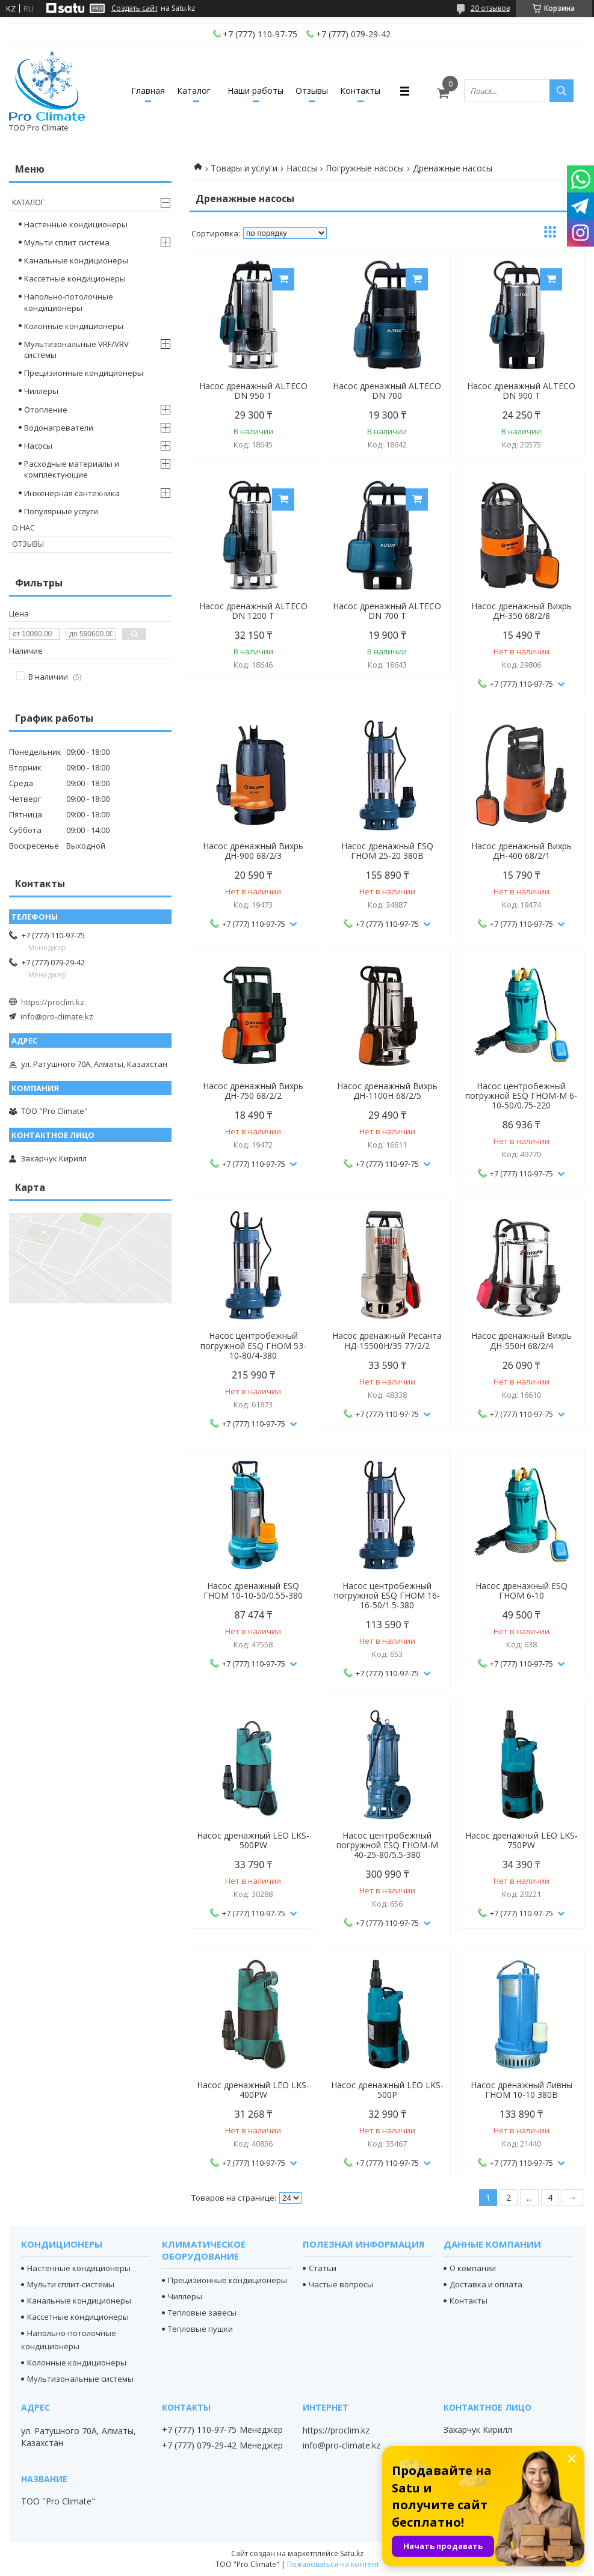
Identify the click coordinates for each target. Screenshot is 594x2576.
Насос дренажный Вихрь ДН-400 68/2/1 (521, 851)
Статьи (322, 2268)
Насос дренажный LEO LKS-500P (387, 2090)
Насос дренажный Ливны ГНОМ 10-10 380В (521, 2090)
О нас (23, 528)
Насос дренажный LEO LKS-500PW (253, 1840)
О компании (473, 2268)
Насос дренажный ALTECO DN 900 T (521, 391)
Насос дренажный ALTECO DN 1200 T (253, 611)
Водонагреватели (58, 427)
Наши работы (255, 90)
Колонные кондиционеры (73, 326)
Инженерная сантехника (72, 493)
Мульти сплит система (67, 242)
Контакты (360, 90)
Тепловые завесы (202, 2312)
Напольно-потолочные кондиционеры (68, 302)
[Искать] (561, 90)
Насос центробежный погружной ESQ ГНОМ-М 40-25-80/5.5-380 (387, 1845)
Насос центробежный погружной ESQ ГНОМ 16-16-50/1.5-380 (387, 1595)
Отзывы (311, 90)
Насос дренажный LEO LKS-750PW (521, 1840)
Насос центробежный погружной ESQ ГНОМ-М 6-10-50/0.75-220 (521, 1095)
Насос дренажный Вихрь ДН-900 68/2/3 (253, 851)
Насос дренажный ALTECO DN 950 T (253, 391)
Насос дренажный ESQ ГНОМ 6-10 (521, 1590)
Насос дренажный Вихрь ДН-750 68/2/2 (253, 1091)
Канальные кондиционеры (76, 260)
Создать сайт (134, 8)
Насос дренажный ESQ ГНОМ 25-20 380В (387, 851)
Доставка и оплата (486, 2284)
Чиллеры (41, 391)
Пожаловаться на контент (333, 2564)
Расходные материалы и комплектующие (71, 469)
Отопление (45, 409)
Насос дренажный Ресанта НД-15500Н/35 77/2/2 (387, 1340)
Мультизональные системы (80, 2378)
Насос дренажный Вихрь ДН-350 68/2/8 (521, 611)
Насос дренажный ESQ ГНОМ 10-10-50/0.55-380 (253, 1590)
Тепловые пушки (200, 2328)
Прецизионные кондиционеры (83, 372)
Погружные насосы (365, 168)
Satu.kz (352, 2553)
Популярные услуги (61, 511)
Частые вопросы (341, 2284)
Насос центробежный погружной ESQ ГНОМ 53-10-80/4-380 (253, 1345)
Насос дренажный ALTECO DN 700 (387, 391)
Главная (148, 90)
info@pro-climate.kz (56, 1016)
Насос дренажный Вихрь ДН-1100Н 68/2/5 (387, 1091)
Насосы (301, 168)
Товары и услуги (244, 168)
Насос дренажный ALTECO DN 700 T (387, 611)
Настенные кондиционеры (76, 224)
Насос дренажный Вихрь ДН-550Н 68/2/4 (521, 1340)
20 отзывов (490, 8)
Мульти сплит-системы (70, 2284)
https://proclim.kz (52, 1002)
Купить (283, 279)
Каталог (194, 90)
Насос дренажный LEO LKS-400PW (253, 2090)
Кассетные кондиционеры (75, 278)
